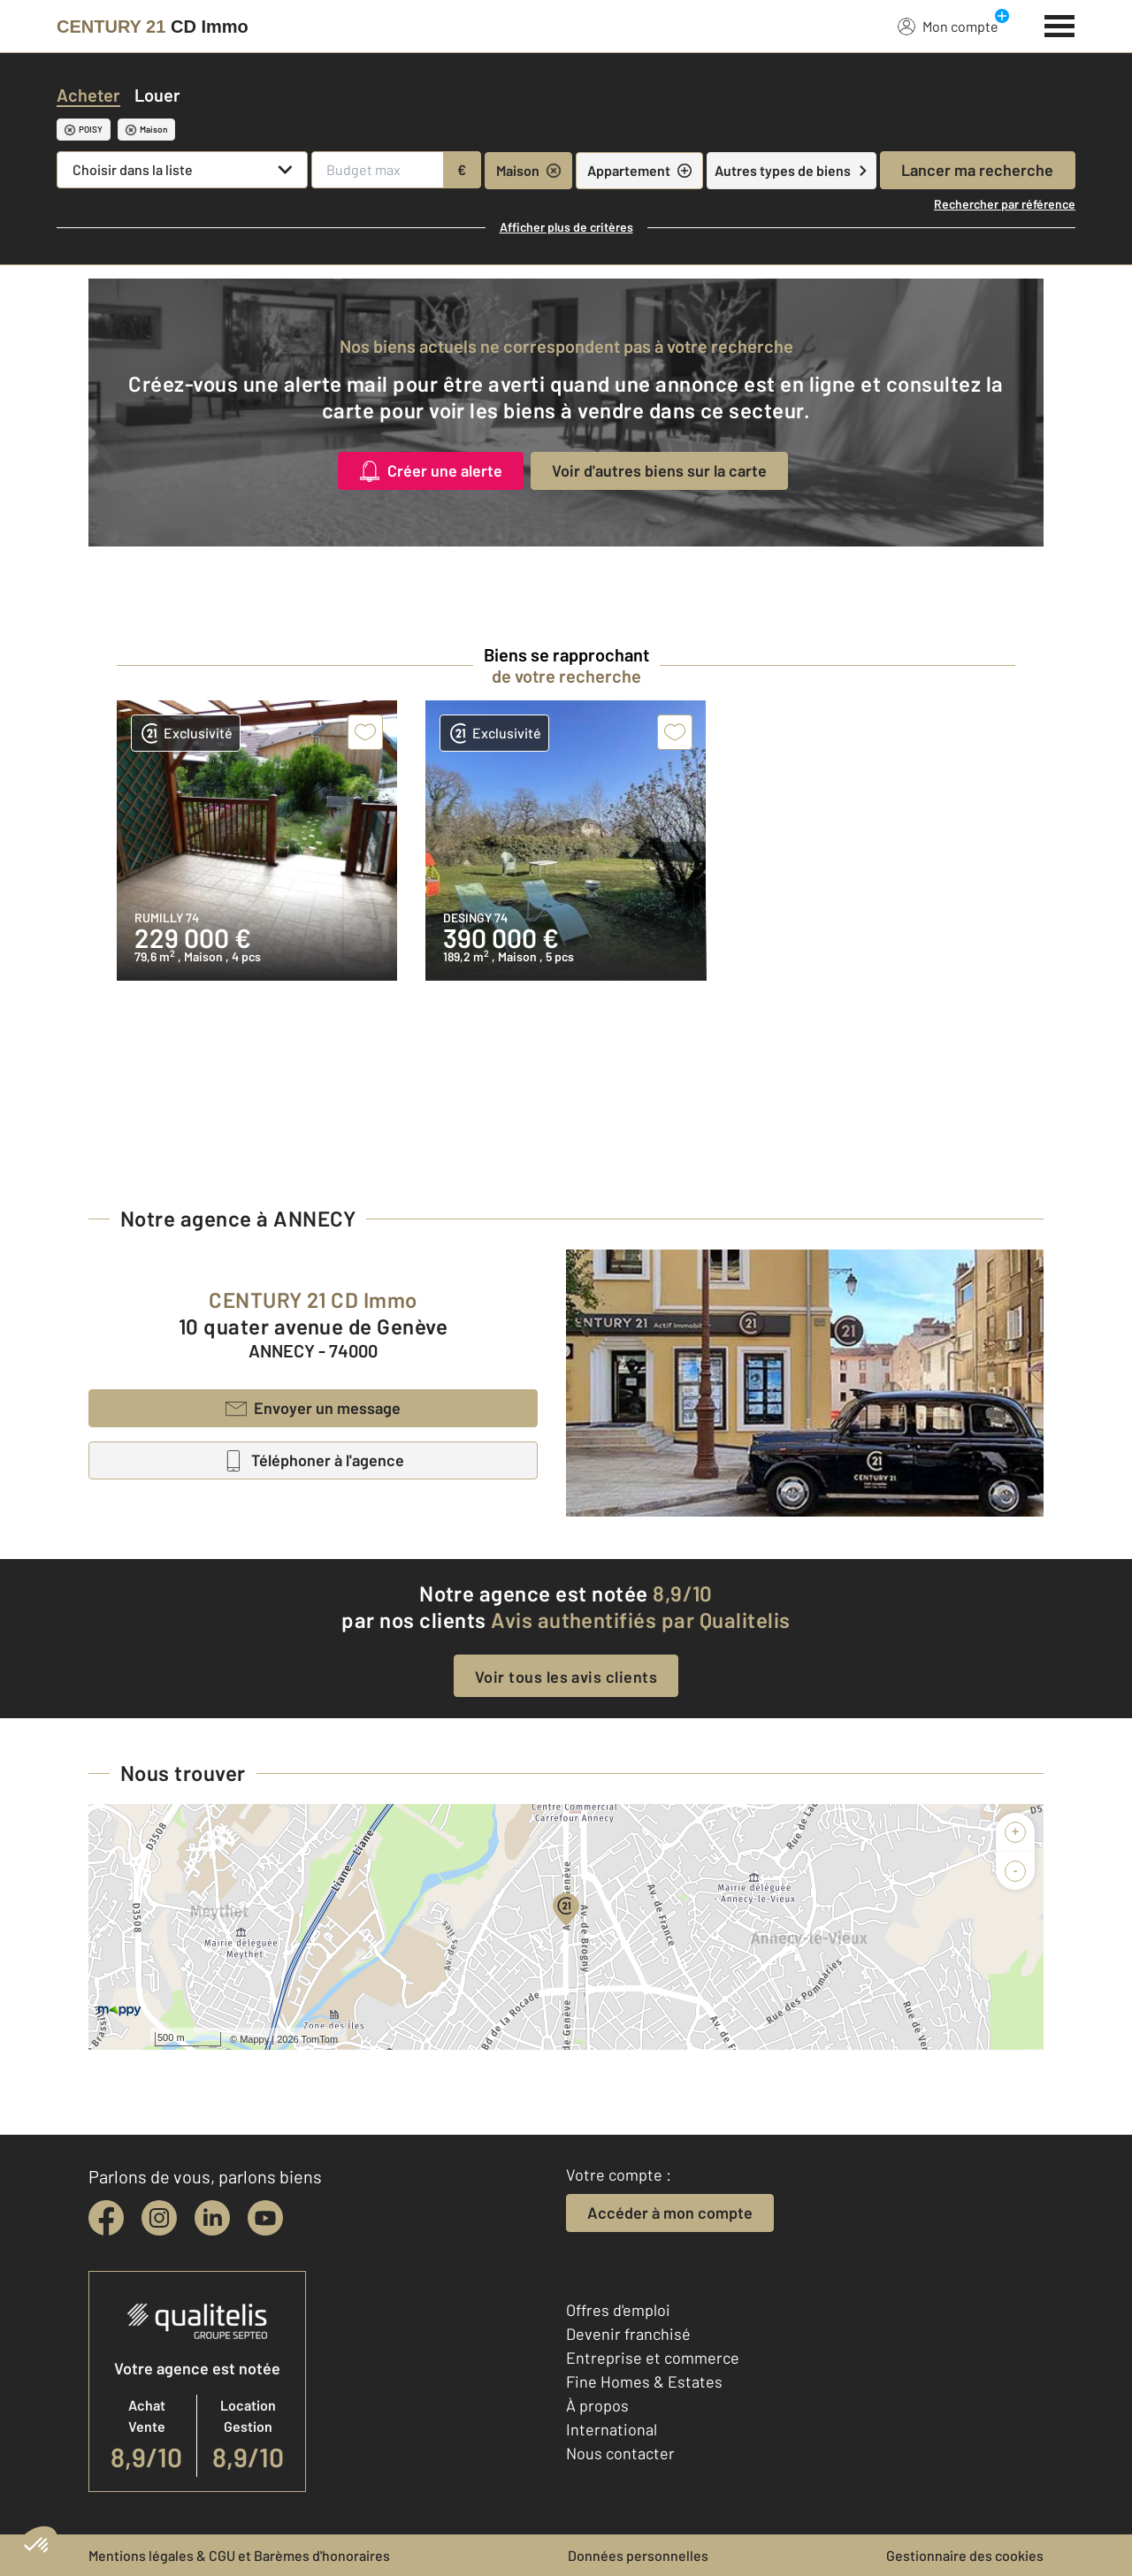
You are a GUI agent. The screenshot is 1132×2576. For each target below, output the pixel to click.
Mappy (254, 2039)
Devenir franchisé (628, 2333)
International (611, 2429)
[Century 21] (153, 26)
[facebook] (106, 2218)
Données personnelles (638, 2555)
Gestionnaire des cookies (965, 2555)
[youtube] (265, 2218)
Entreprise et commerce (652, 2357)
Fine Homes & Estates (644, 2381)
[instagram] (159, 2218)
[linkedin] (212, 2218)
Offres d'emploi (618, 2310)
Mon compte (948, 25)
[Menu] (1059, 24)
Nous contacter (620, 2453)
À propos (597, 2405)
